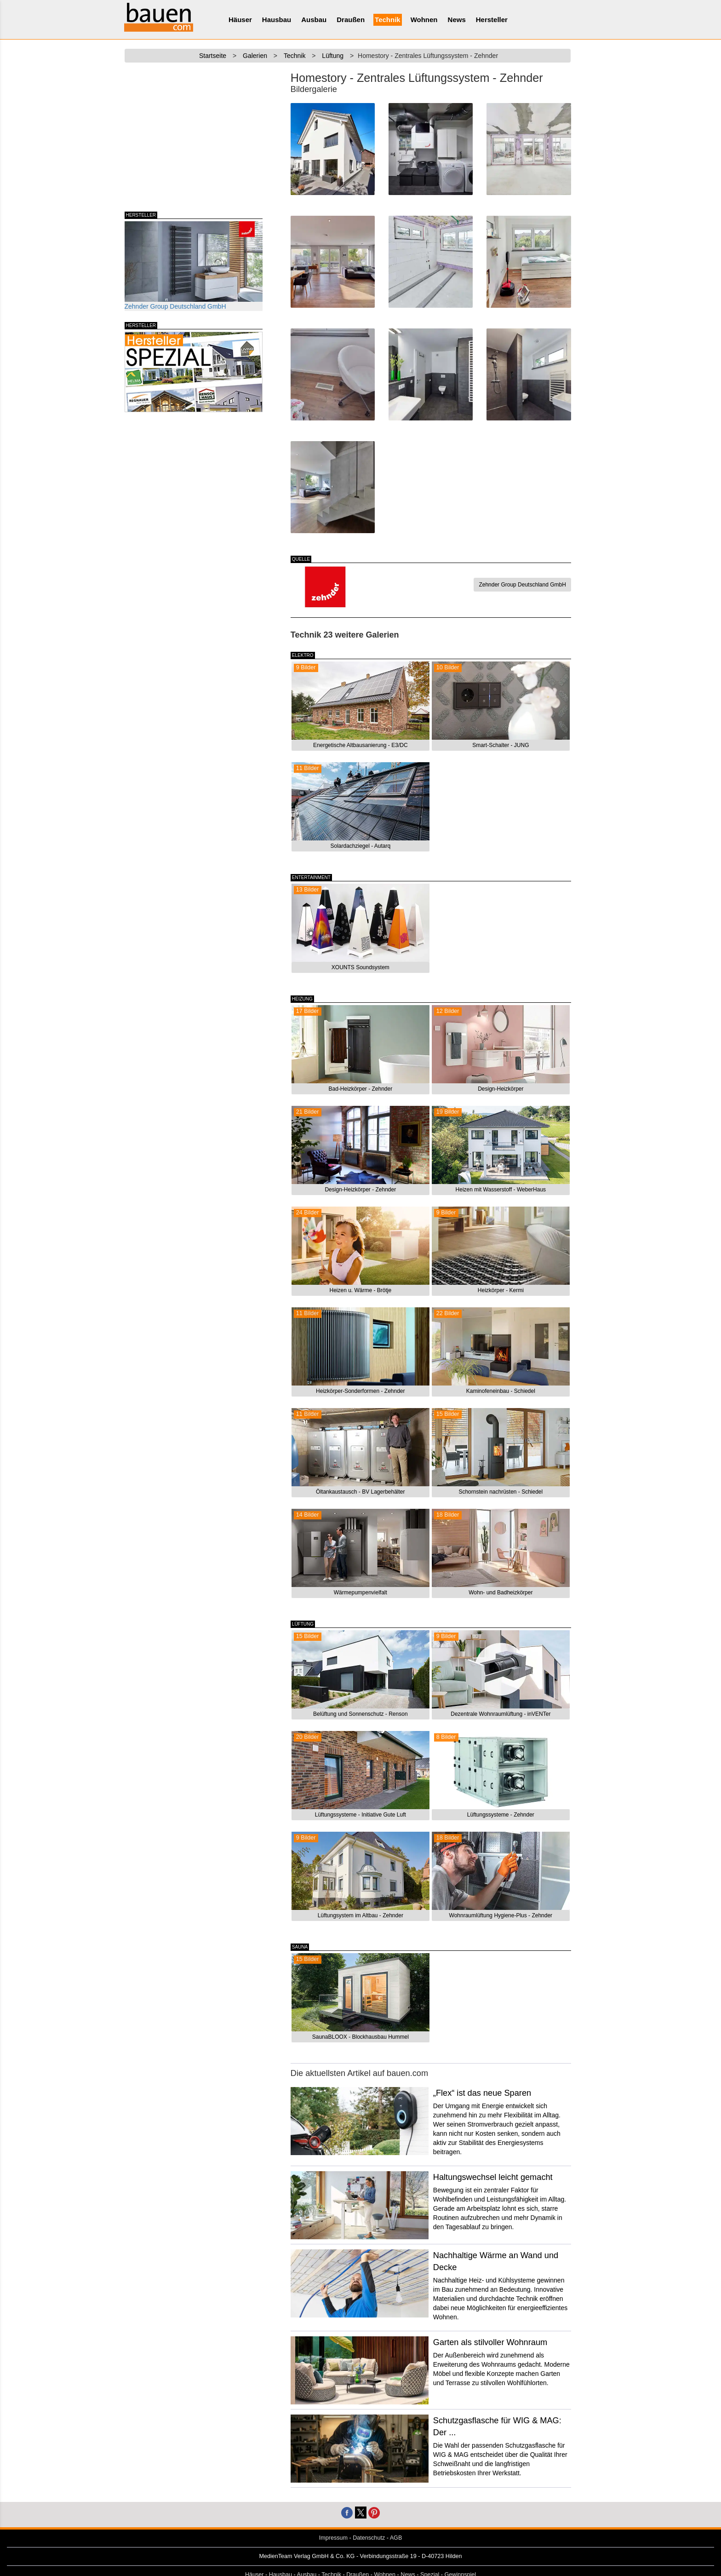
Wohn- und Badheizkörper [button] (500, 1592)
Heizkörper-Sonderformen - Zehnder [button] (360, 1391)
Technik (388, 19)
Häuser (240, 19)
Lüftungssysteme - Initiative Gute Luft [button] (360, 1814)
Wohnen (424, 19)
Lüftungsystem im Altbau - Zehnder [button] (360, 1915)
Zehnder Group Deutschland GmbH (194, 265)
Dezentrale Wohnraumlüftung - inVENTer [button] (500, 1714)
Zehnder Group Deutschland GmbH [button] (522, 584)
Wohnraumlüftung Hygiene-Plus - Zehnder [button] (501, 1915)
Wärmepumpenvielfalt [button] (360, 1592)
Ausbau (313, 19)
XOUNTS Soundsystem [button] (360, 967)
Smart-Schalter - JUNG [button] (500, 745)
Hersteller (492, 19)
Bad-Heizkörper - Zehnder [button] (360, 1089)
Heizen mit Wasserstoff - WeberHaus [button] (501, 1189)
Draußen (351, 19)
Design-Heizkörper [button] (500, 1089)
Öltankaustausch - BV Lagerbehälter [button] (360, 1492)
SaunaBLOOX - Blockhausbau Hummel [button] (360, 2037)
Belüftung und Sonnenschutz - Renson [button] (360, 1714)
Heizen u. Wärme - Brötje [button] (360, 1290)
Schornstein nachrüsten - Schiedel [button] (500, 1492)
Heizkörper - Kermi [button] (501, 1290)
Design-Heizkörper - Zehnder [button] (360, 1189)
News (457, 19)
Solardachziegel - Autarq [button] (360, 846)
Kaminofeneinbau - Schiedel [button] (500, 1391)
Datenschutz (369, 2538)
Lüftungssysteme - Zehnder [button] (500, 1814)
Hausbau (276, 19)
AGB (396, 2538)
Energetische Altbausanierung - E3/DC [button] (360, 745)
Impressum (333, 2538)
